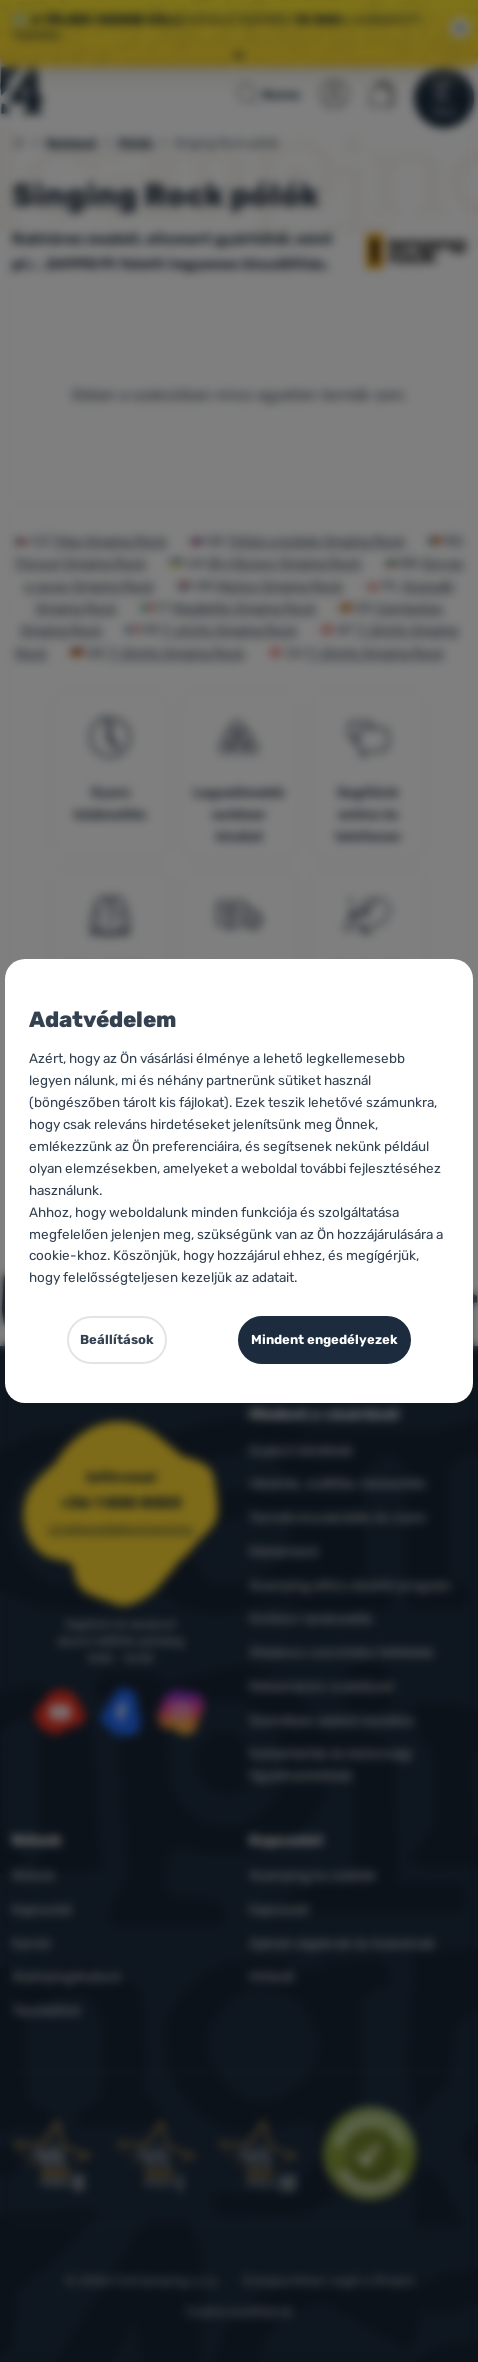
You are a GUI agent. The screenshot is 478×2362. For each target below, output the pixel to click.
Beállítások (117, 1339)
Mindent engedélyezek (324, 1339)
